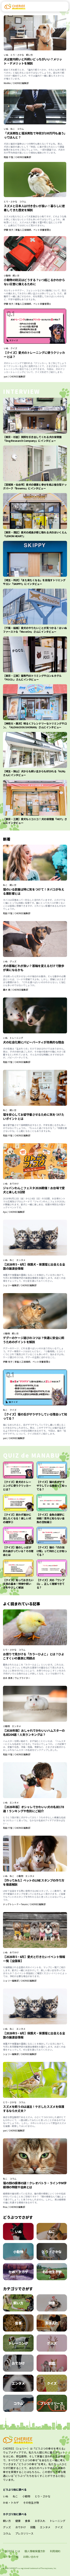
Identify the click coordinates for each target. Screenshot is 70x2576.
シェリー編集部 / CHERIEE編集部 (19, 1285)
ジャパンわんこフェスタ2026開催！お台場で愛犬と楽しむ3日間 (34, 1190)
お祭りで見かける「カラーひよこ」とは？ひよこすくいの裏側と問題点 (33, 1656)
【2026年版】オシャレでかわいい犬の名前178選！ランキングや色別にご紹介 (33, 1809)
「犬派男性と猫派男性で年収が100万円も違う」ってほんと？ (34, 135)
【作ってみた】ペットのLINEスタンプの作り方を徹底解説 (33, 1882)
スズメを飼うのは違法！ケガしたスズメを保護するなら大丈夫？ (33, 2108)
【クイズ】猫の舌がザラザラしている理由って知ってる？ (35, 1416)
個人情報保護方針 (34, 2551)
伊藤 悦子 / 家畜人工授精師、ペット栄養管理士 (27, 229)
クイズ (13, 348)
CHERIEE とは (11, 2551)
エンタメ (20, 1260)
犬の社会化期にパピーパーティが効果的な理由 (33, 1042)
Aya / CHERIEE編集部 (13, 1211)
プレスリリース (24, 2533)
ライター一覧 (10, 2557)
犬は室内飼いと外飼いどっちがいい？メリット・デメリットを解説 (33, 61)
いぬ (6, 128)
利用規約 (55, 2551)
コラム (20, 128)
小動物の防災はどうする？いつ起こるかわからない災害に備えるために (34, 282)
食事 (27, 2521)
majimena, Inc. (50, 2568)
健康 (18, 2521)
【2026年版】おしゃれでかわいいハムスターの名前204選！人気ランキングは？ (34, 1732)
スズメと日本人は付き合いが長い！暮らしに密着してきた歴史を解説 (34, 208)
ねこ (12, 128)
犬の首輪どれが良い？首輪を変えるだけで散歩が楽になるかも (33, 967)
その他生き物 (31, 2502)
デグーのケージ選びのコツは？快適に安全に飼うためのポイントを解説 (33, 1340)
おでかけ (14, 1183)
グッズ (13, 961)
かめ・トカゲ (11, 2502)
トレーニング (16, 1037)
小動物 (7, 275)
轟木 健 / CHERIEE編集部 (15, 989)
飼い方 (29, 54)
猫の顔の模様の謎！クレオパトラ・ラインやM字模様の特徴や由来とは (34, 2185)
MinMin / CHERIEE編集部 (16, 83)
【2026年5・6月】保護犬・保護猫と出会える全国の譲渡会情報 (34, 1266)
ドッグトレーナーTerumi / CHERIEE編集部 (24, 1904)
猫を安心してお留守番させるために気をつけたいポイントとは (33, 1116)
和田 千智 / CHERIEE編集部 (17, 157)
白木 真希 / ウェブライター (16, 1677)
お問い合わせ (31, 2557)
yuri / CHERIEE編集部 (14, 376)
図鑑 (32, 2527)
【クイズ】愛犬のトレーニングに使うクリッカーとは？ (34, 354)
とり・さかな (10, 201)
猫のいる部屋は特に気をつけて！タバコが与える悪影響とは (33, 891)
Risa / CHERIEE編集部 (14, 2206)
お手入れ (40, 2521)
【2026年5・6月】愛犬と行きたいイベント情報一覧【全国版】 (34, 1958)
